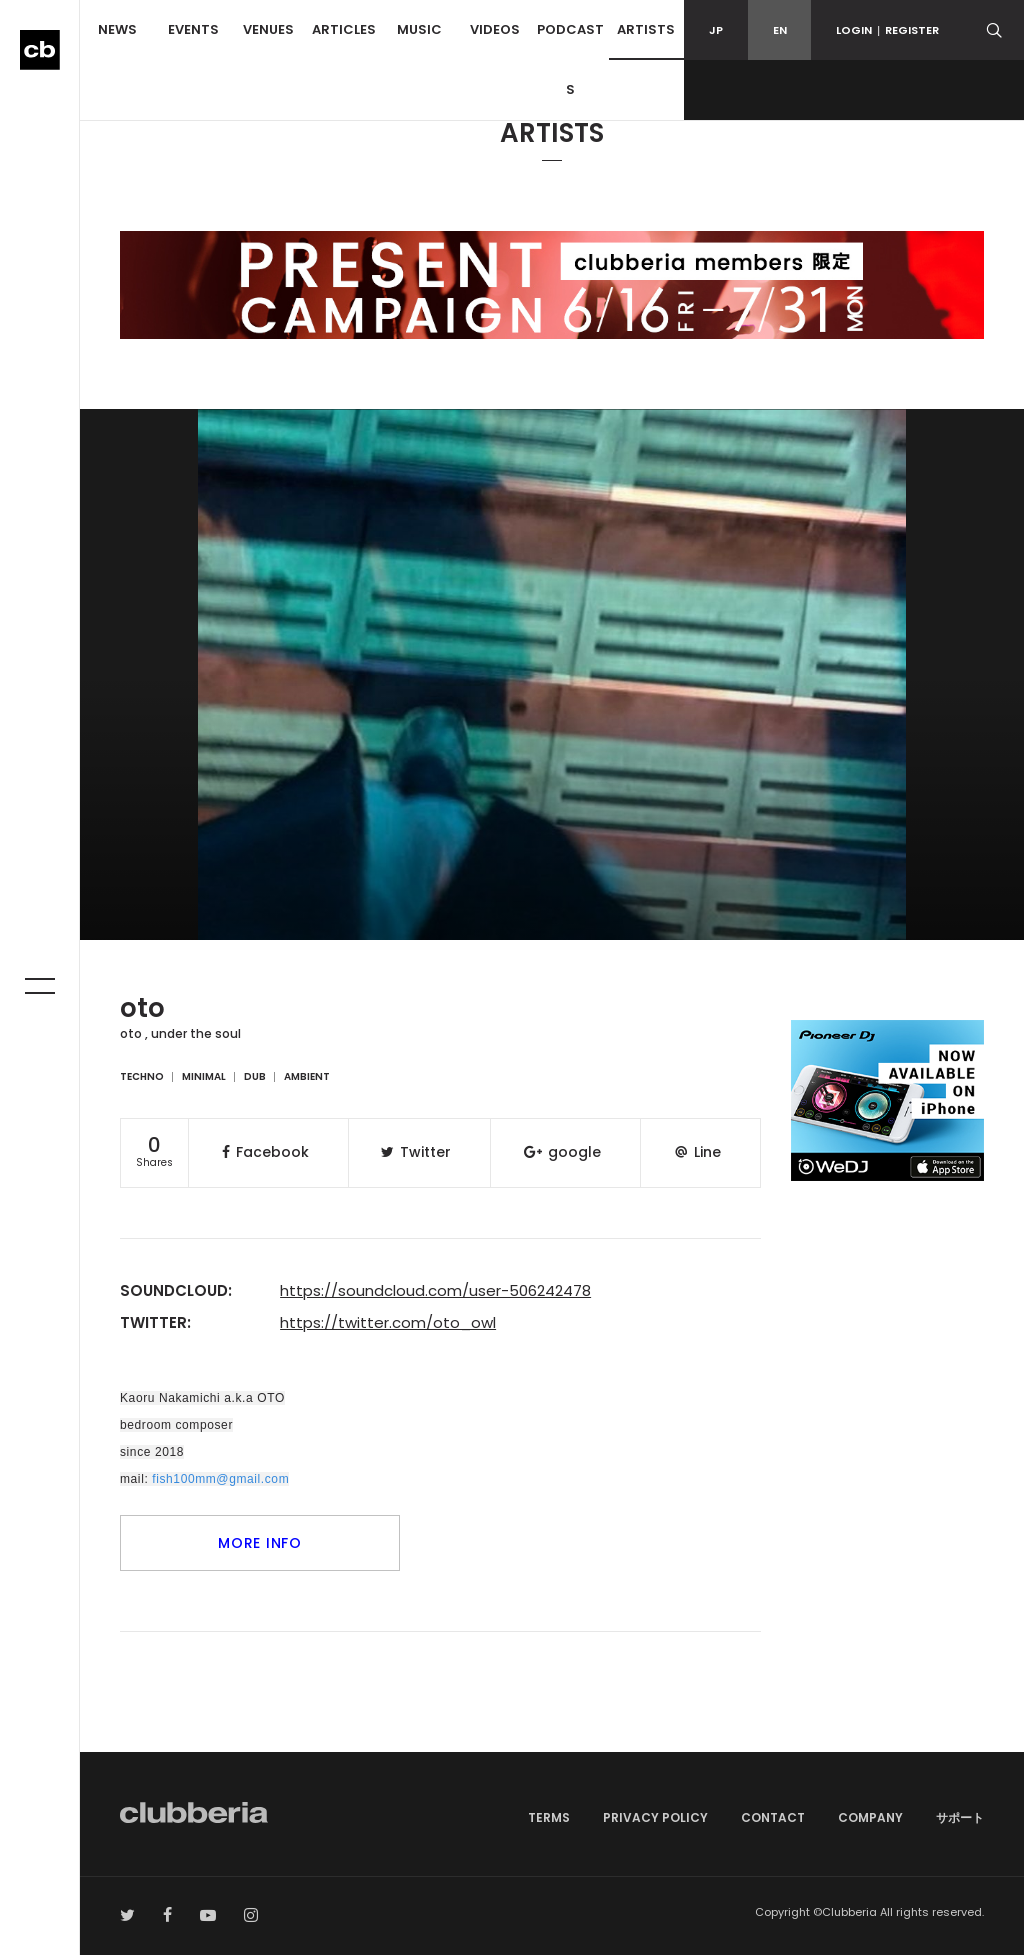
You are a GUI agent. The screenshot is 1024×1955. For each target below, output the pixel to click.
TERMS (549, 1817)
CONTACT (773, 1817)
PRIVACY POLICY (655, 1817)
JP (716, 30)
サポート (960, 1817)
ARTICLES (344, 29)
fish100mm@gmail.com (220, 1479)
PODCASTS (570, 59)
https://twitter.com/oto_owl (388, 1322)
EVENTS (193, 29)
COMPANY (870, 1817)
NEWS (117, 29)
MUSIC (419, 29)
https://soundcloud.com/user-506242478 (435, 1290)
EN (780, 30)
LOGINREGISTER (887, 30)
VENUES (268, 29)
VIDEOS (495, 29)
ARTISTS (646, 29)
